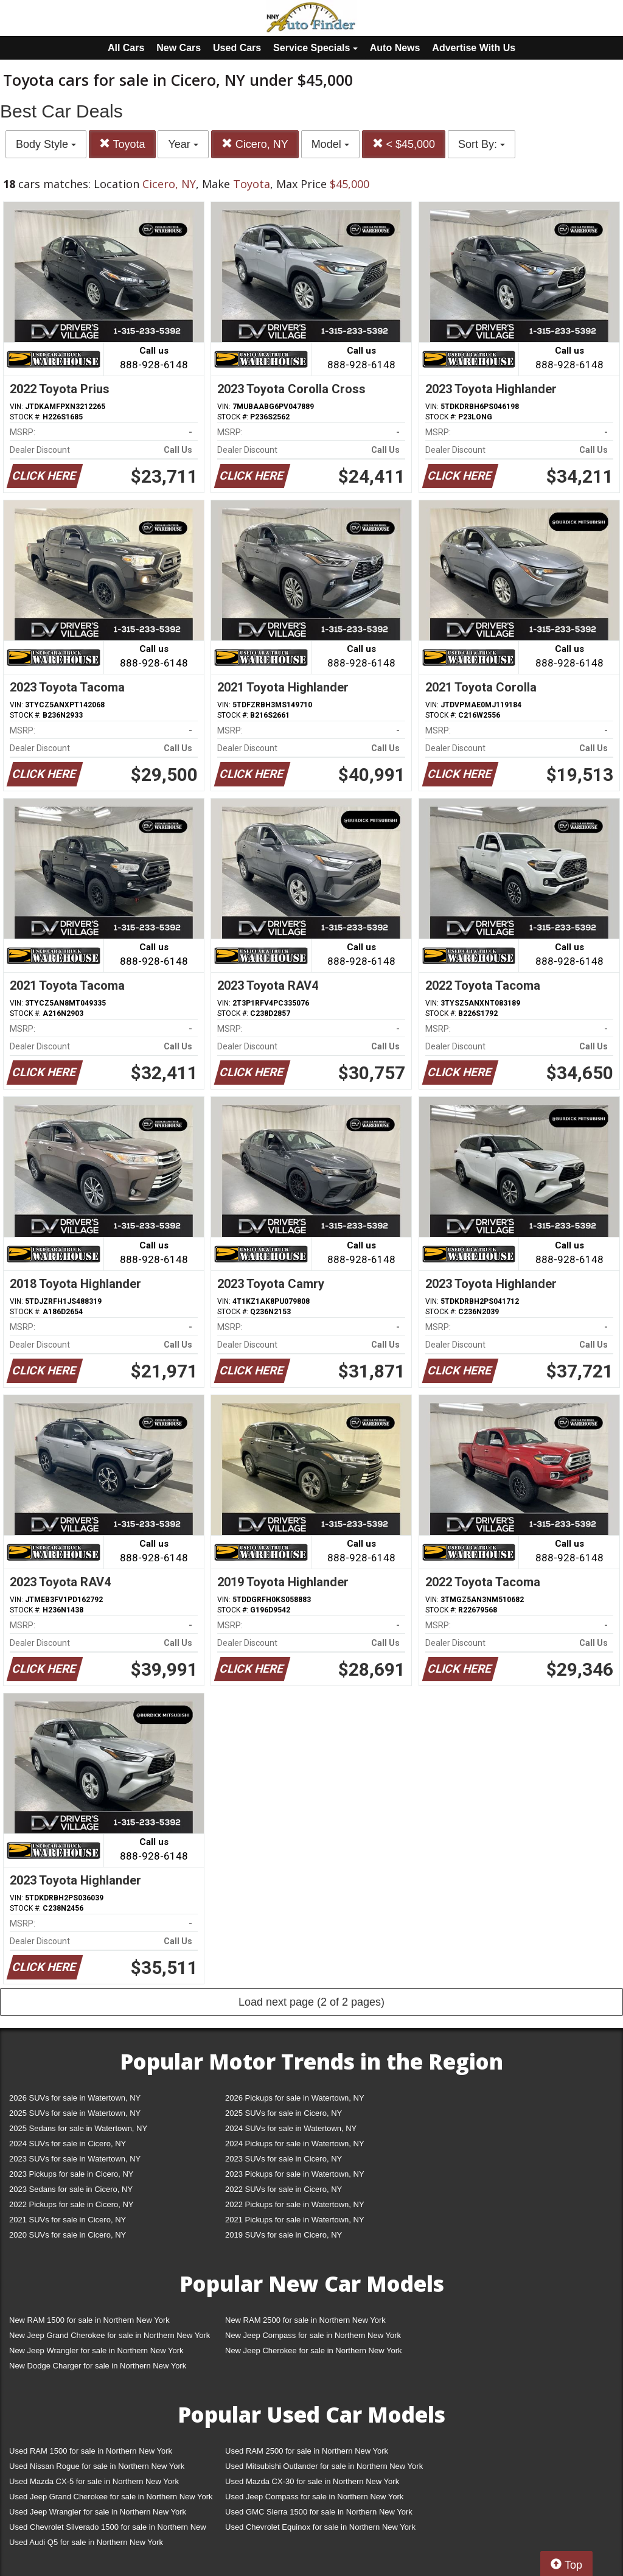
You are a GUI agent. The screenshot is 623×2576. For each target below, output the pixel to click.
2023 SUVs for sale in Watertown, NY (75, 2158)
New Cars (178, 48)
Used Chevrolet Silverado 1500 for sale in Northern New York (107, 2529)
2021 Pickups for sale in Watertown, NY (294, 2219)
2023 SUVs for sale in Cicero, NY (283, 2158)
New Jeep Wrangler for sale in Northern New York (96, 2350)
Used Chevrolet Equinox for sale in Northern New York (320, 2527)
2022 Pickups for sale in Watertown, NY (294, 2204)
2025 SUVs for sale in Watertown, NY (75, 2113)
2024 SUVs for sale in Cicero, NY (67, 2143)
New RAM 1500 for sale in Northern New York (89, 2320)
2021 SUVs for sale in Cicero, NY (67, 2219)
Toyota (122, 144)
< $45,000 (404, 144)
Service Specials (315, 48)
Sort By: (481, 144)
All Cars (126, 48)
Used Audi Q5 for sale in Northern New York (86, 2542)
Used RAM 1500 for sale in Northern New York (90, 2450)
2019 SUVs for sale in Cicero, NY (283, 2234)
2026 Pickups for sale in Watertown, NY (294, 2097)
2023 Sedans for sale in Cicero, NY (71, 2189)
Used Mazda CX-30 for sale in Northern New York (312, 2481)
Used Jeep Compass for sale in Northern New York (314, 2496)
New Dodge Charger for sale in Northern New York (97, 2365)
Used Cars (237, 48)
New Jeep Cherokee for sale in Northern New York (313, 2350)
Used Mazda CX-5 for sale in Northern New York (94, 2481)
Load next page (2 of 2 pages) (311, 2002)
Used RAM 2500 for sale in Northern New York (306, 2450)
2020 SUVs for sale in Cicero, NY (67, 2234)
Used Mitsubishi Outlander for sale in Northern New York (324, 2466)
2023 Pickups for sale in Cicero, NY (71, 2174)
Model (330, 144)
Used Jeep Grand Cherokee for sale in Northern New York (111, 2496)
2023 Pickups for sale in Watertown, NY (294, 2174)
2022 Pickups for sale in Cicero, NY (71, 2204)
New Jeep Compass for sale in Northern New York (313, 2335)
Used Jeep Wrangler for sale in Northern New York (97, 2511)
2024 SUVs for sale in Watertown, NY (291, 2128)
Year (183, 144)
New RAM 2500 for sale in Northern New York (305, 2320)
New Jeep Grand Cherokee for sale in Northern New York (109, 2335)
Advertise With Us (473, 48)
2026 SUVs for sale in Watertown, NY (75, 2097)
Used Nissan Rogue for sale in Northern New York (96, 2466)
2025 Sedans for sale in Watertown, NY (78, 2128)
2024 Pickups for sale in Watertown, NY (294, 2143)
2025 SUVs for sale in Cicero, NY (283, 2113)
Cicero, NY (254, 144)
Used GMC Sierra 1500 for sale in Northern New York (318, 2511)
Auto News (395, 48)
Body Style (46, 144)
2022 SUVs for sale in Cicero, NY (283, 2189)
